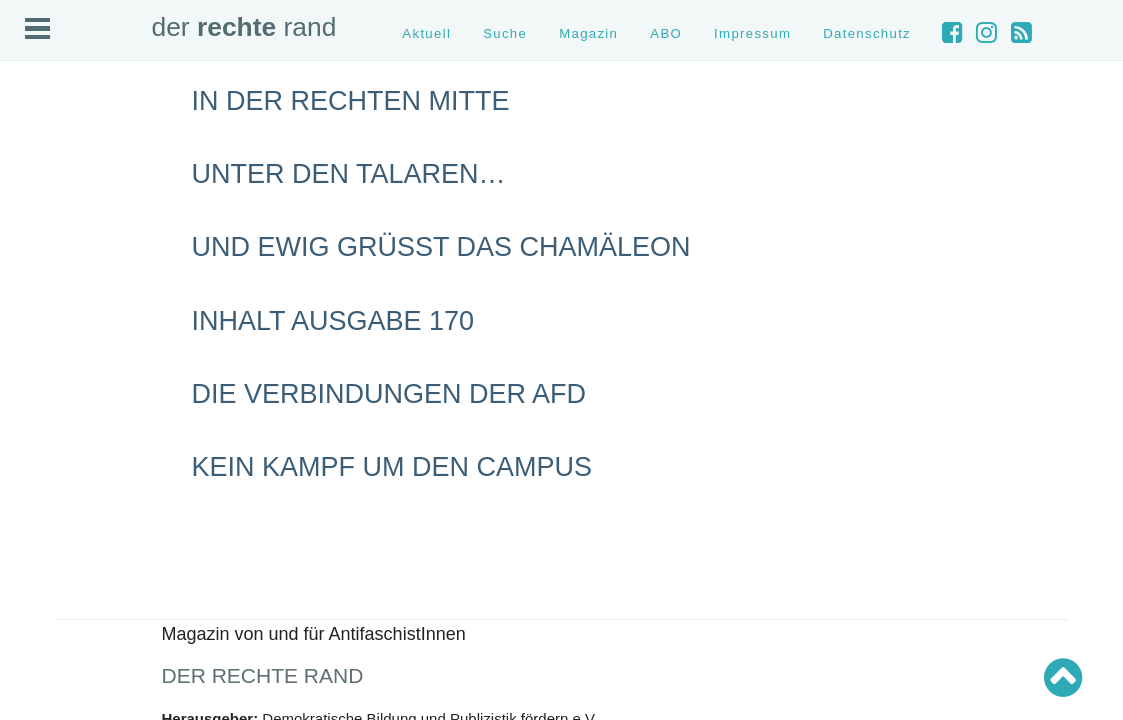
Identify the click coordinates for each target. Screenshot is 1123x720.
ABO (666, 33)
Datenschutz (867, 33)
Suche (505, 33)
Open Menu (37, 28)
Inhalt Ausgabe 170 (333, 321)
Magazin (588, 33)
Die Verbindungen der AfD (389, 394)
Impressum (752, 33)
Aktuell (426, 33)
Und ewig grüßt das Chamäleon (441, 247)
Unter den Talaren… (349, 174)
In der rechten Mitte (351, 101)
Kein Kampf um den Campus (392, 467)
